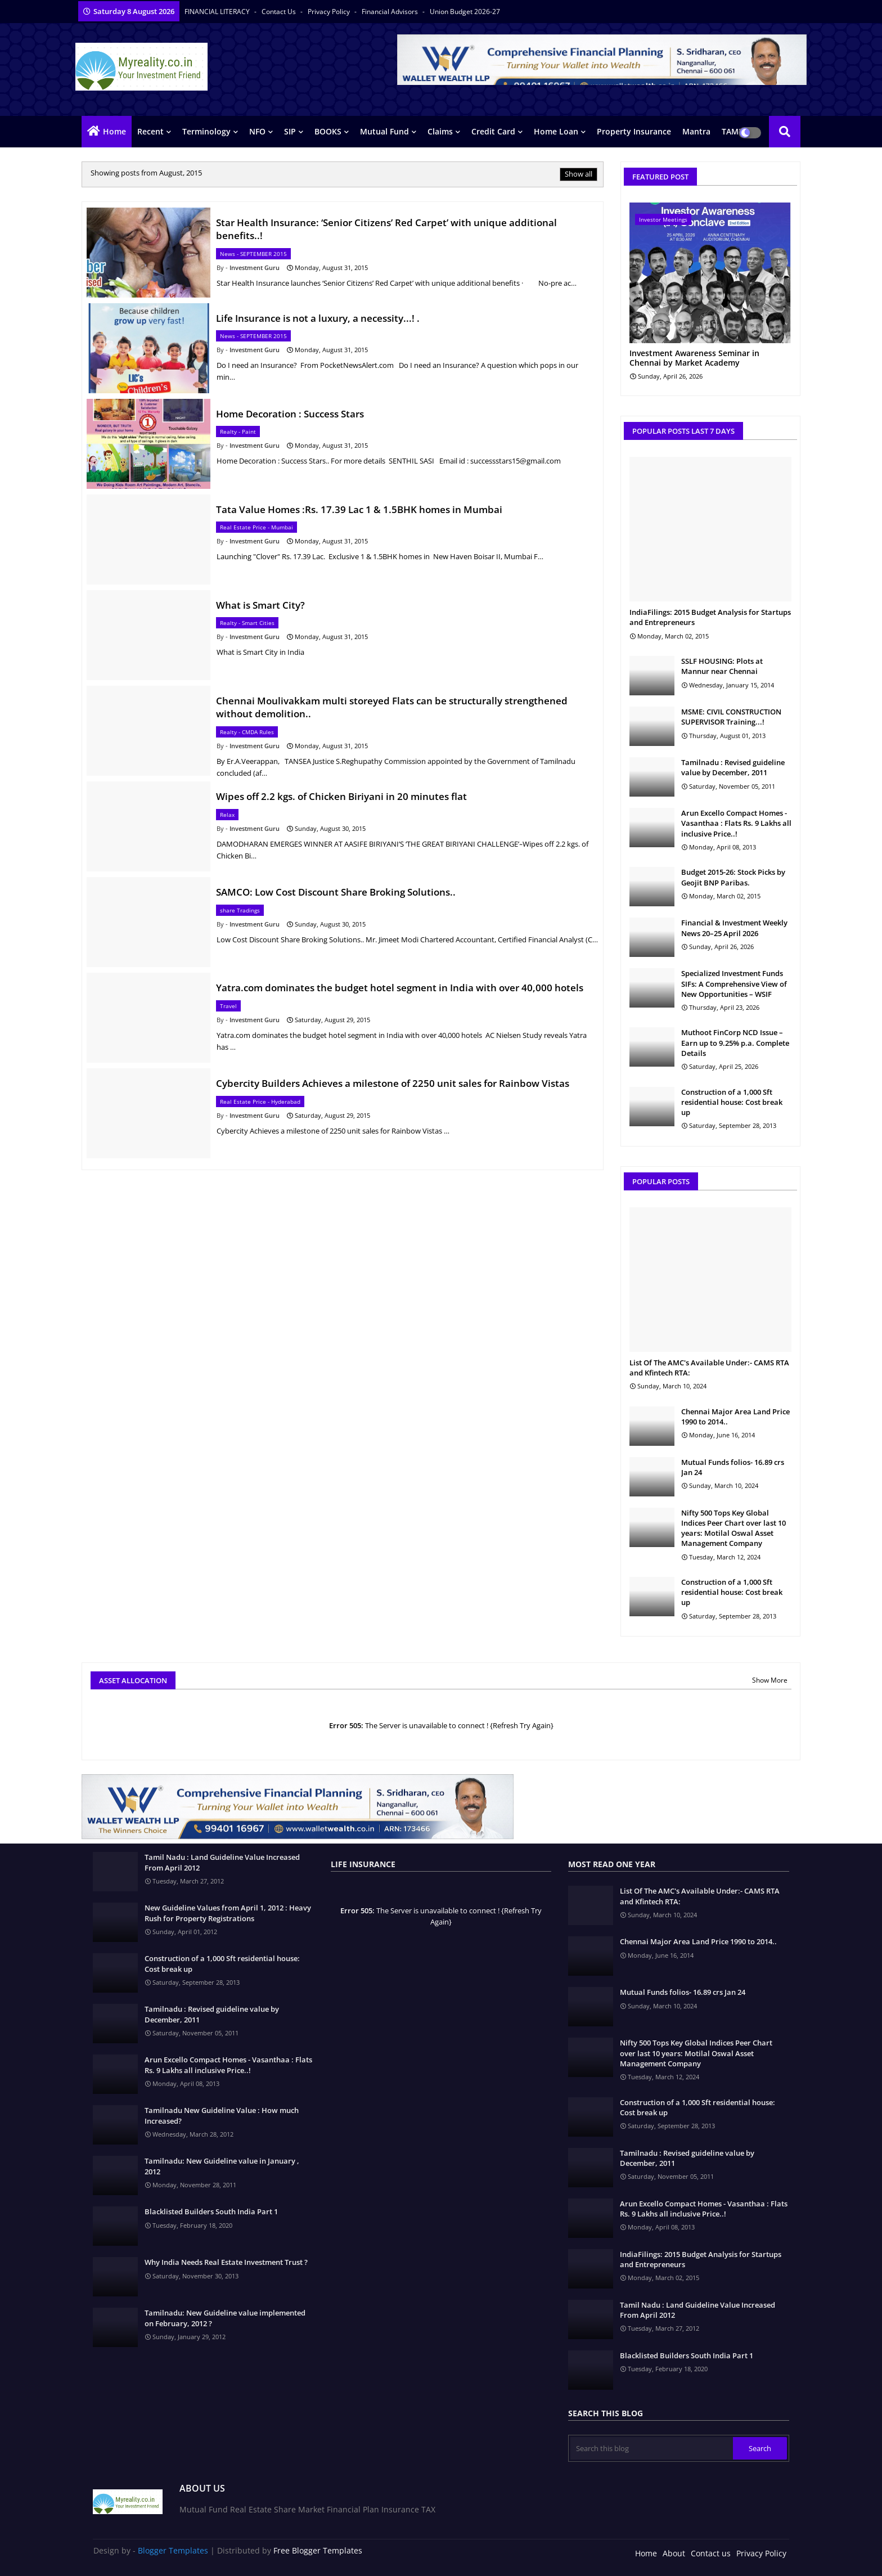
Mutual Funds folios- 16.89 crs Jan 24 (732, 1467)
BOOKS (327, 131)
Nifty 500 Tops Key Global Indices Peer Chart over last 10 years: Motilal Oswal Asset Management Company (733, 1528)
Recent (150, 131)
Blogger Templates (173, 2550)
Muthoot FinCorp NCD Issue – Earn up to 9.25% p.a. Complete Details (735, 1042)
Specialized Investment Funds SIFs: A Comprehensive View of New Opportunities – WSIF (734, 983)
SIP (290, 131)
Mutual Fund (384, 131)
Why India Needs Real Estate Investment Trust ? (226, 2262)
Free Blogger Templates (317, 2550)
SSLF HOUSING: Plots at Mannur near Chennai (722, 666)
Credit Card (493, 131)
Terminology (206, 131)
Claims (440, 131)
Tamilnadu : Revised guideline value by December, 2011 (733, 767)
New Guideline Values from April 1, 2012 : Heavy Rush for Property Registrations (228, 1913)
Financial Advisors (391, 11)
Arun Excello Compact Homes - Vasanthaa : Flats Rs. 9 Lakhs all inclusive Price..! (736, 823)
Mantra (696, 131)
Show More (770, 1680)
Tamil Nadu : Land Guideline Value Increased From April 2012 (222, 1862)
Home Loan (556, 131)
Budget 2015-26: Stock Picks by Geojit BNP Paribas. (733, 877)
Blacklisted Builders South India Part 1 (211, 2211)
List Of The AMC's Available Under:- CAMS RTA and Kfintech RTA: (709, 1367)
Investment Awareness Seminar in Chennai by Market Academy (694, 358)
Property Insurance (634, 131)
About (674, 2553)
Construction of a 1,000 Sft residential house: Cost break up (731, 1102)
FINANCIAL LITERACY (217, 11)
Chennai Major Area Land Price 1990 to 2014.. (735, 1416)
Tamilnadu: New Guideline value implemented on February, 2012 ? (225, 2318)
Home (114, 131)
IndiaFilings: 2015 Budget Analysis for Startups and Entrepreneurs (710, 617)
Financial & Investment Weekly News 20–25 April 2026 (734, 928)
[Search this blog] (651, 2448)
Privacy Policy (330, 11)
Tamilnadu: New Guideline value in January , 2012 (222, 2166)
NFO (257, 131)
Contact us (280, 11)
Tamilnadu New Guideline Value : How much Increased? (222, 2115)
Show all (578, 174)
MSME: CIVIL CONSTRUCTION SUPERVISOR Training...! (731, 717)
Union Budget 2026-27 (465, 11)
